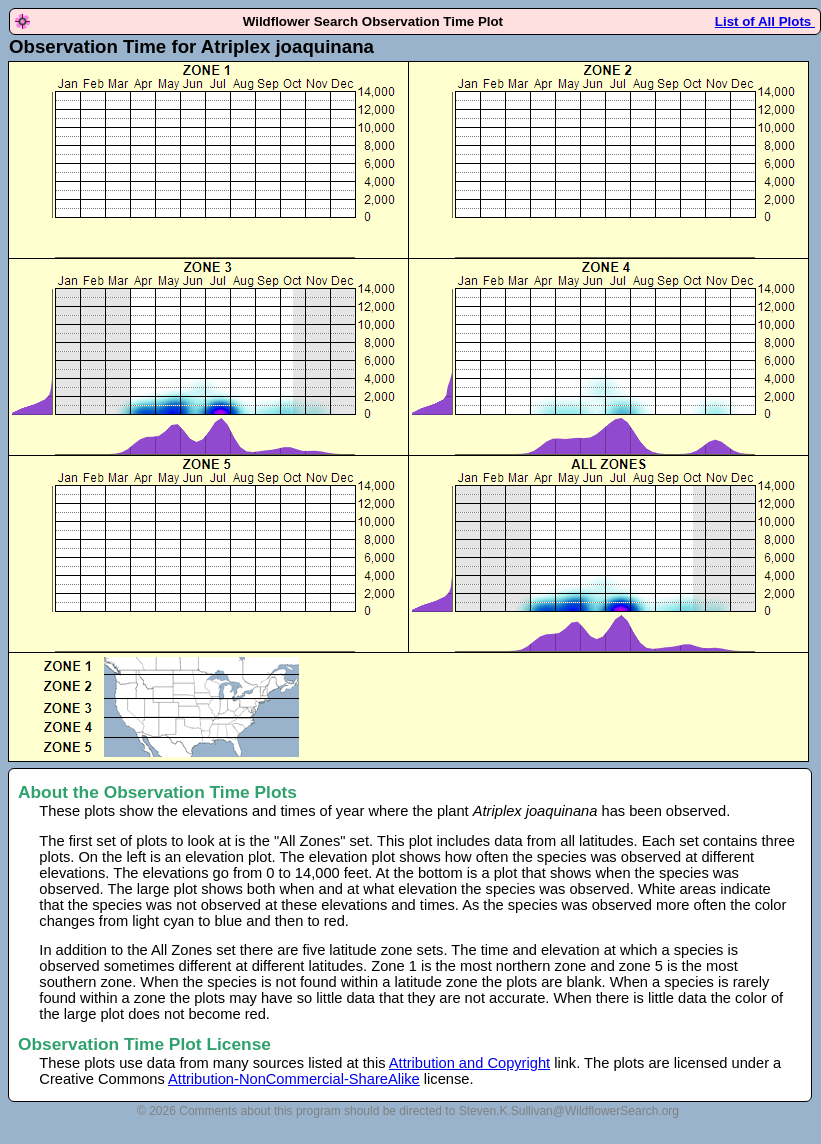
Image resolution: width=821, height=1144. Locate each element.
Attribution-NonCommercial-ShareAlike (294, 1079)
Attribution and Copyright (469, 1063)
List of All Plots (765, 21)
